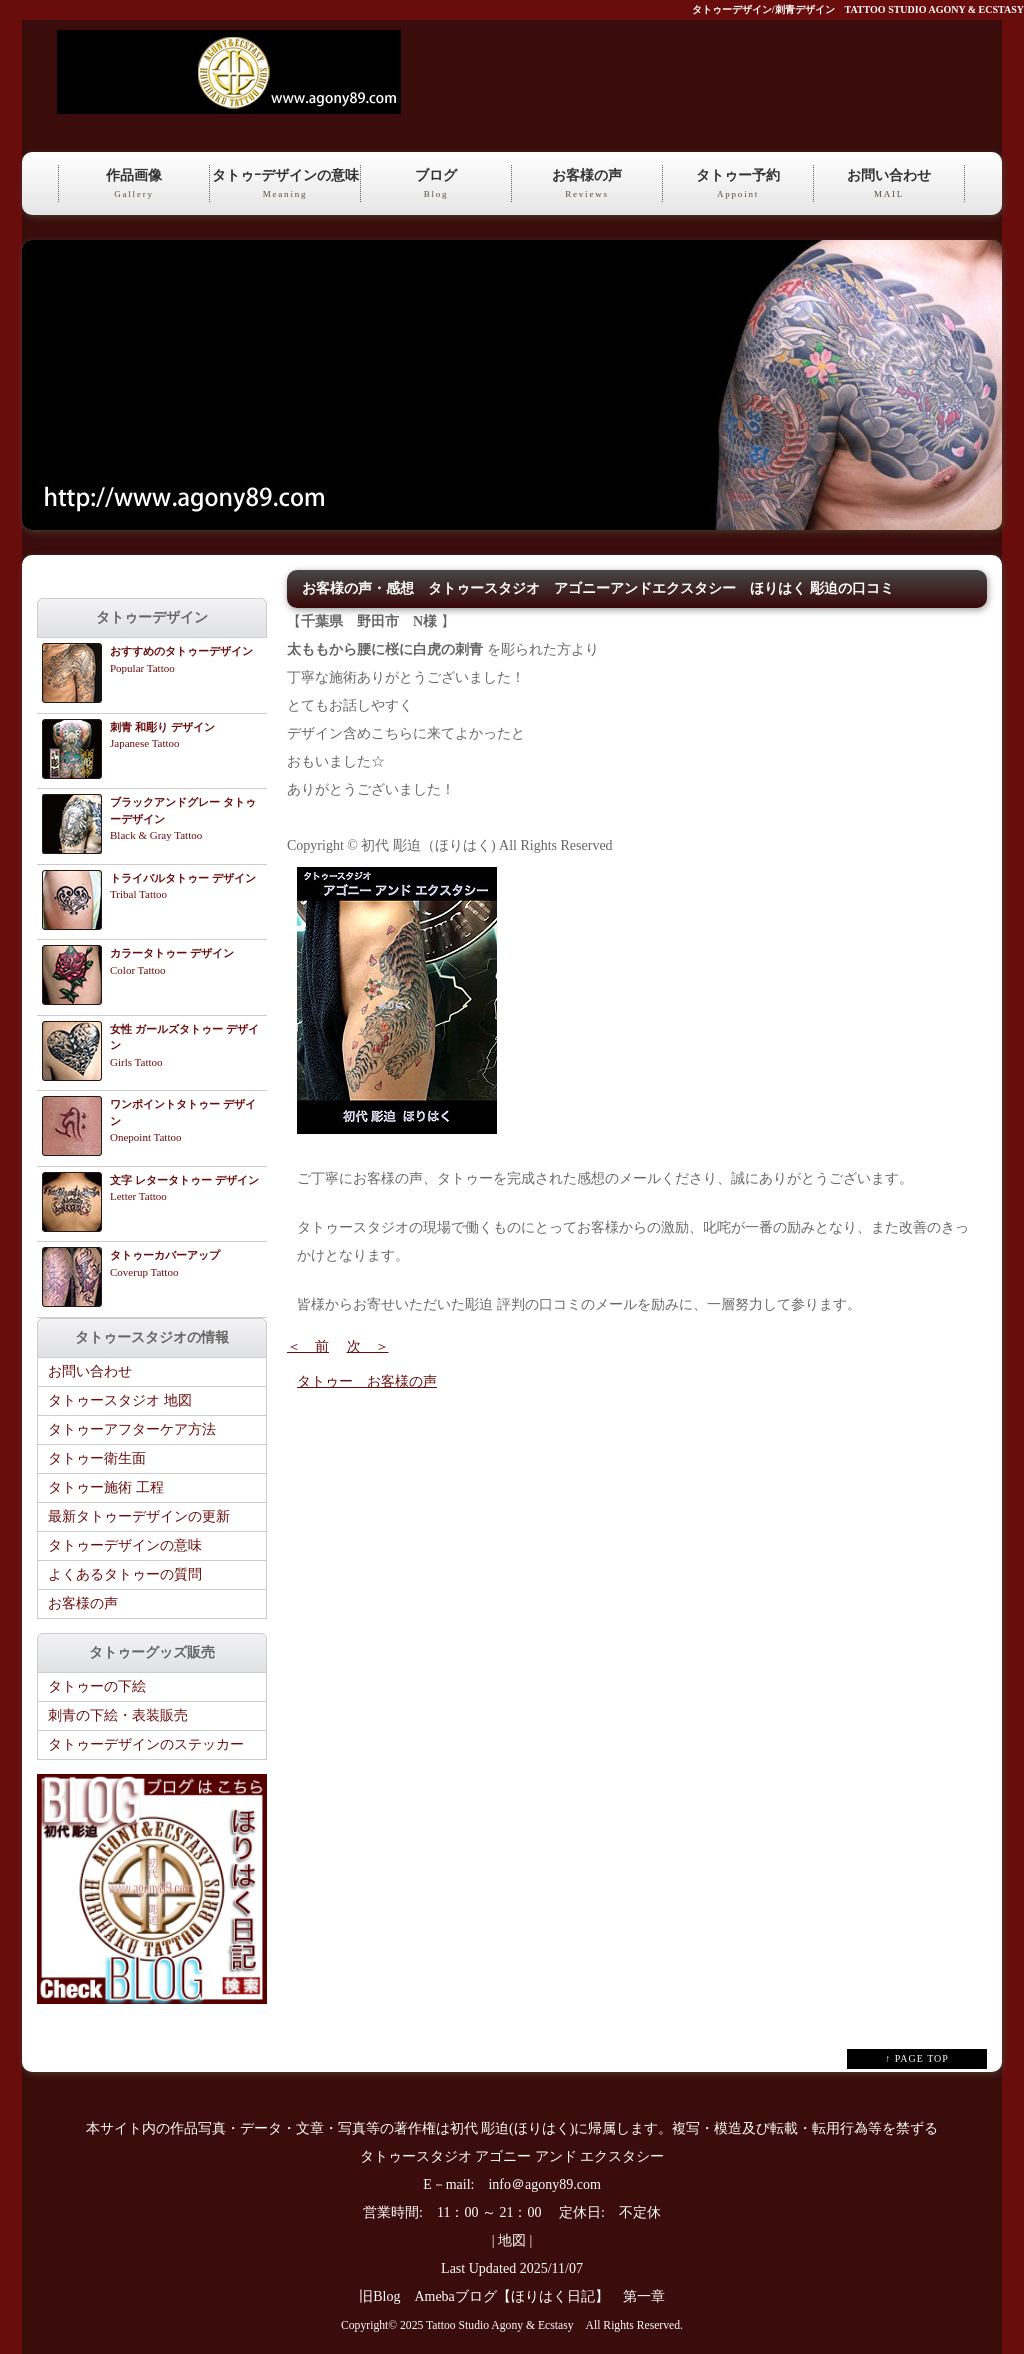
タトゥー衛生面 (97, 1458)
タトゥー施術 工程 (106, 1487)
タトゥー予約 (738, 185)
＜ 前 (308, 1346)
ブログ (436, 185)
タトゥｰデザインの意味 (285, 185)
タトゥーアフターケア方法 (132, 1429)
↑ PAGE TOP (917, 2058)
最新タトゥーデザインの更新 (139, 1516)
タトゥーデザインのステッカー (146, 1744)
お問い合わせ (889, 185)
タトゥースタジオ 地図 (120, 1400)
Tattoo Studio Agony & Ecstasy (499, 2325)
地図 (512, 2240)
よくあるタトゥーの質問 (125, 1574)
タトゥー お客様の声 (367, 1381)
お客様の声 (587, 185)
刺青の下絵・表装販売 (118, 1715)
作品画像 (134, 185)
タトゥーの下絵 (97, 1686)
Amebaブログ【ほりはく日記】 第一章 (546, 2296)
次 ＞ (368, 1346)
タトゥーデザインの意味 (125, 1545)
